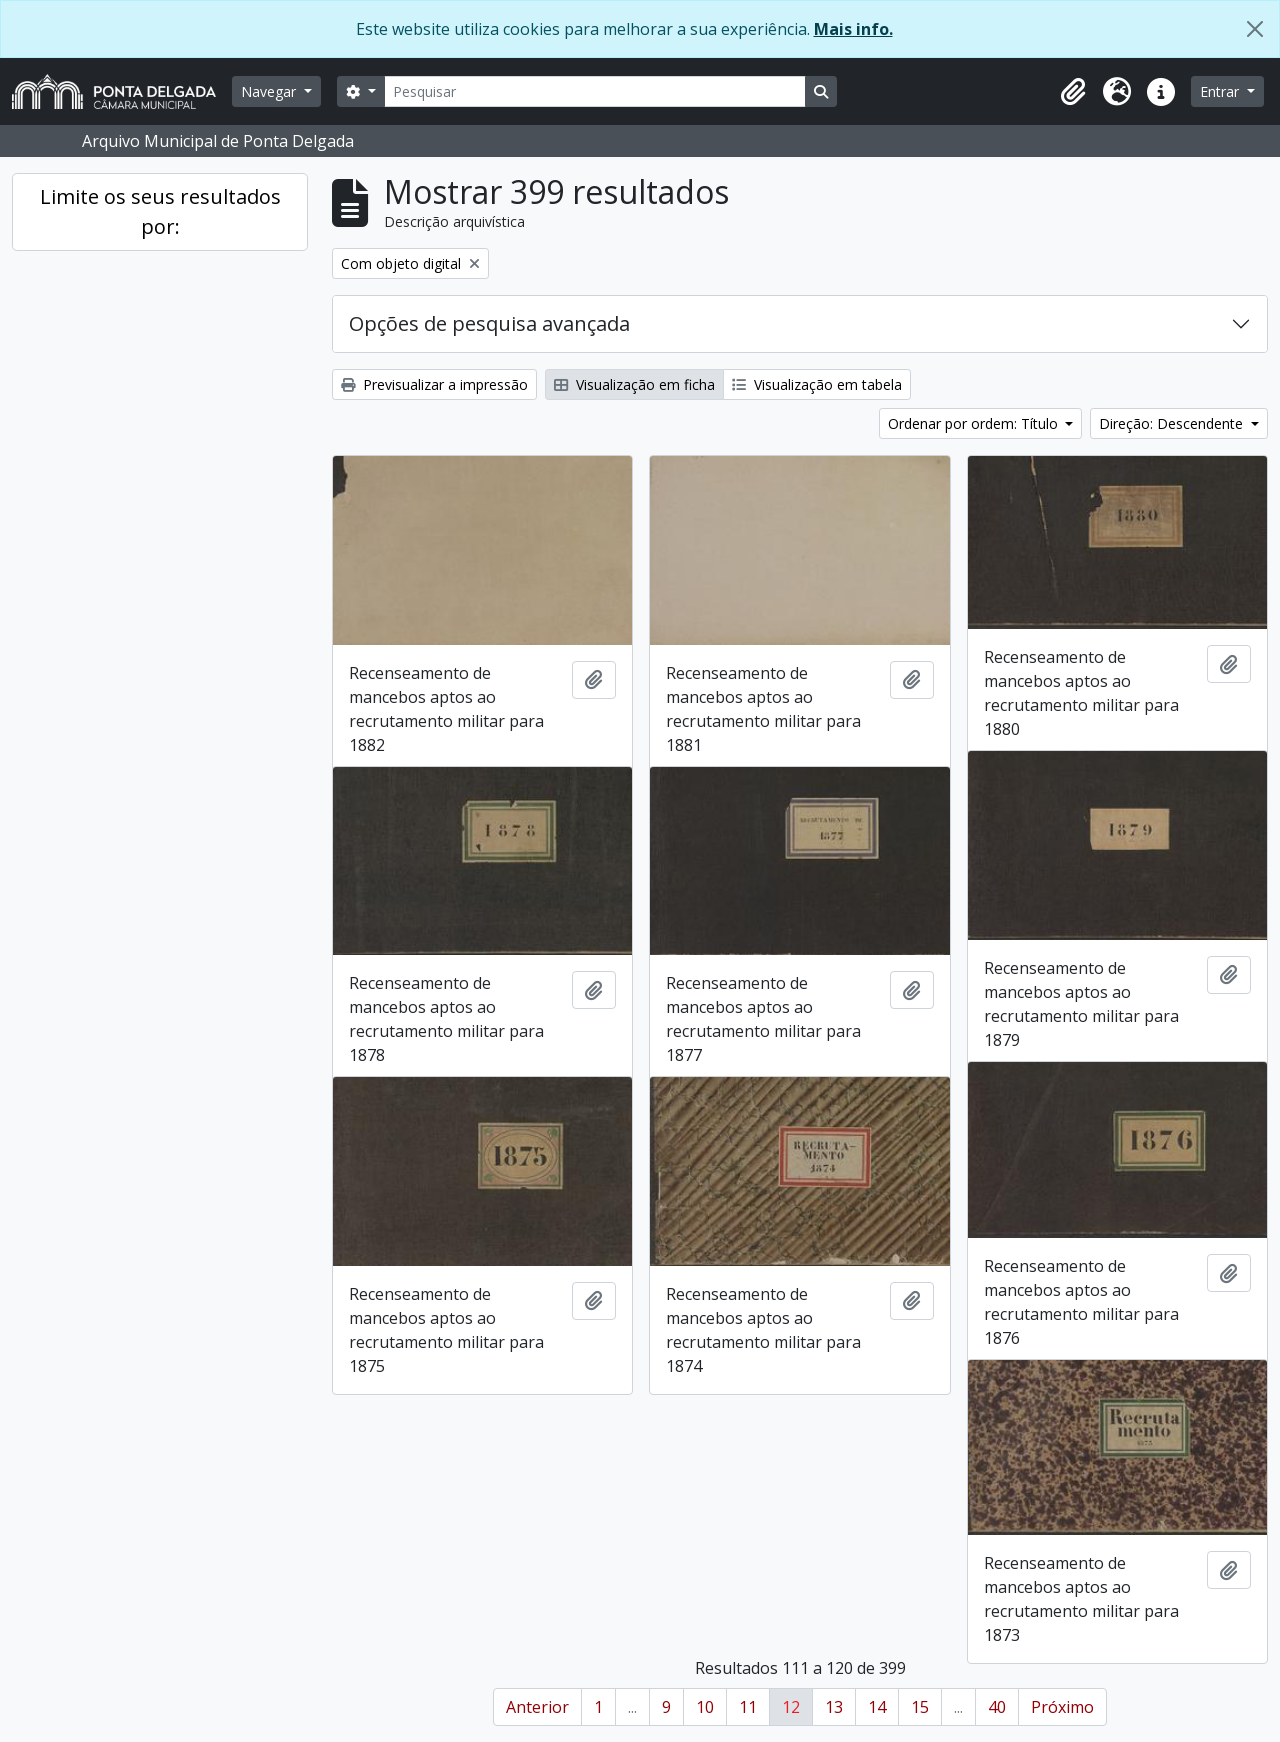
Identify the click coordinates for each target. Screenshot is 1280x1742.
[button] (1073, 92)
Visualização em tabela (817, 384)
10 (705, 1707)
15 (920, 1707)
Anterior (537, 1707)
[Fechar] (1255, 29)
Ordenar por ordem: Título (975, 423)
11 (748, 1707)
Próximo (1062, 1707)
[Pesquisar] (595, 91)
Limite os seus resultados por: (160, 211)
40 (997, 1707)
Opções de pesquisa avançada (489, 323)
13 (834, 1707)
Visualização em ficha (634, 384)
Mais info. (853, 29)
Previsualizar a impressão (434, 384)
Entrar (1221, 91)
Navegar (270, 91)
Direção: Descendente (1173, 423)
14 (877, 1707)
